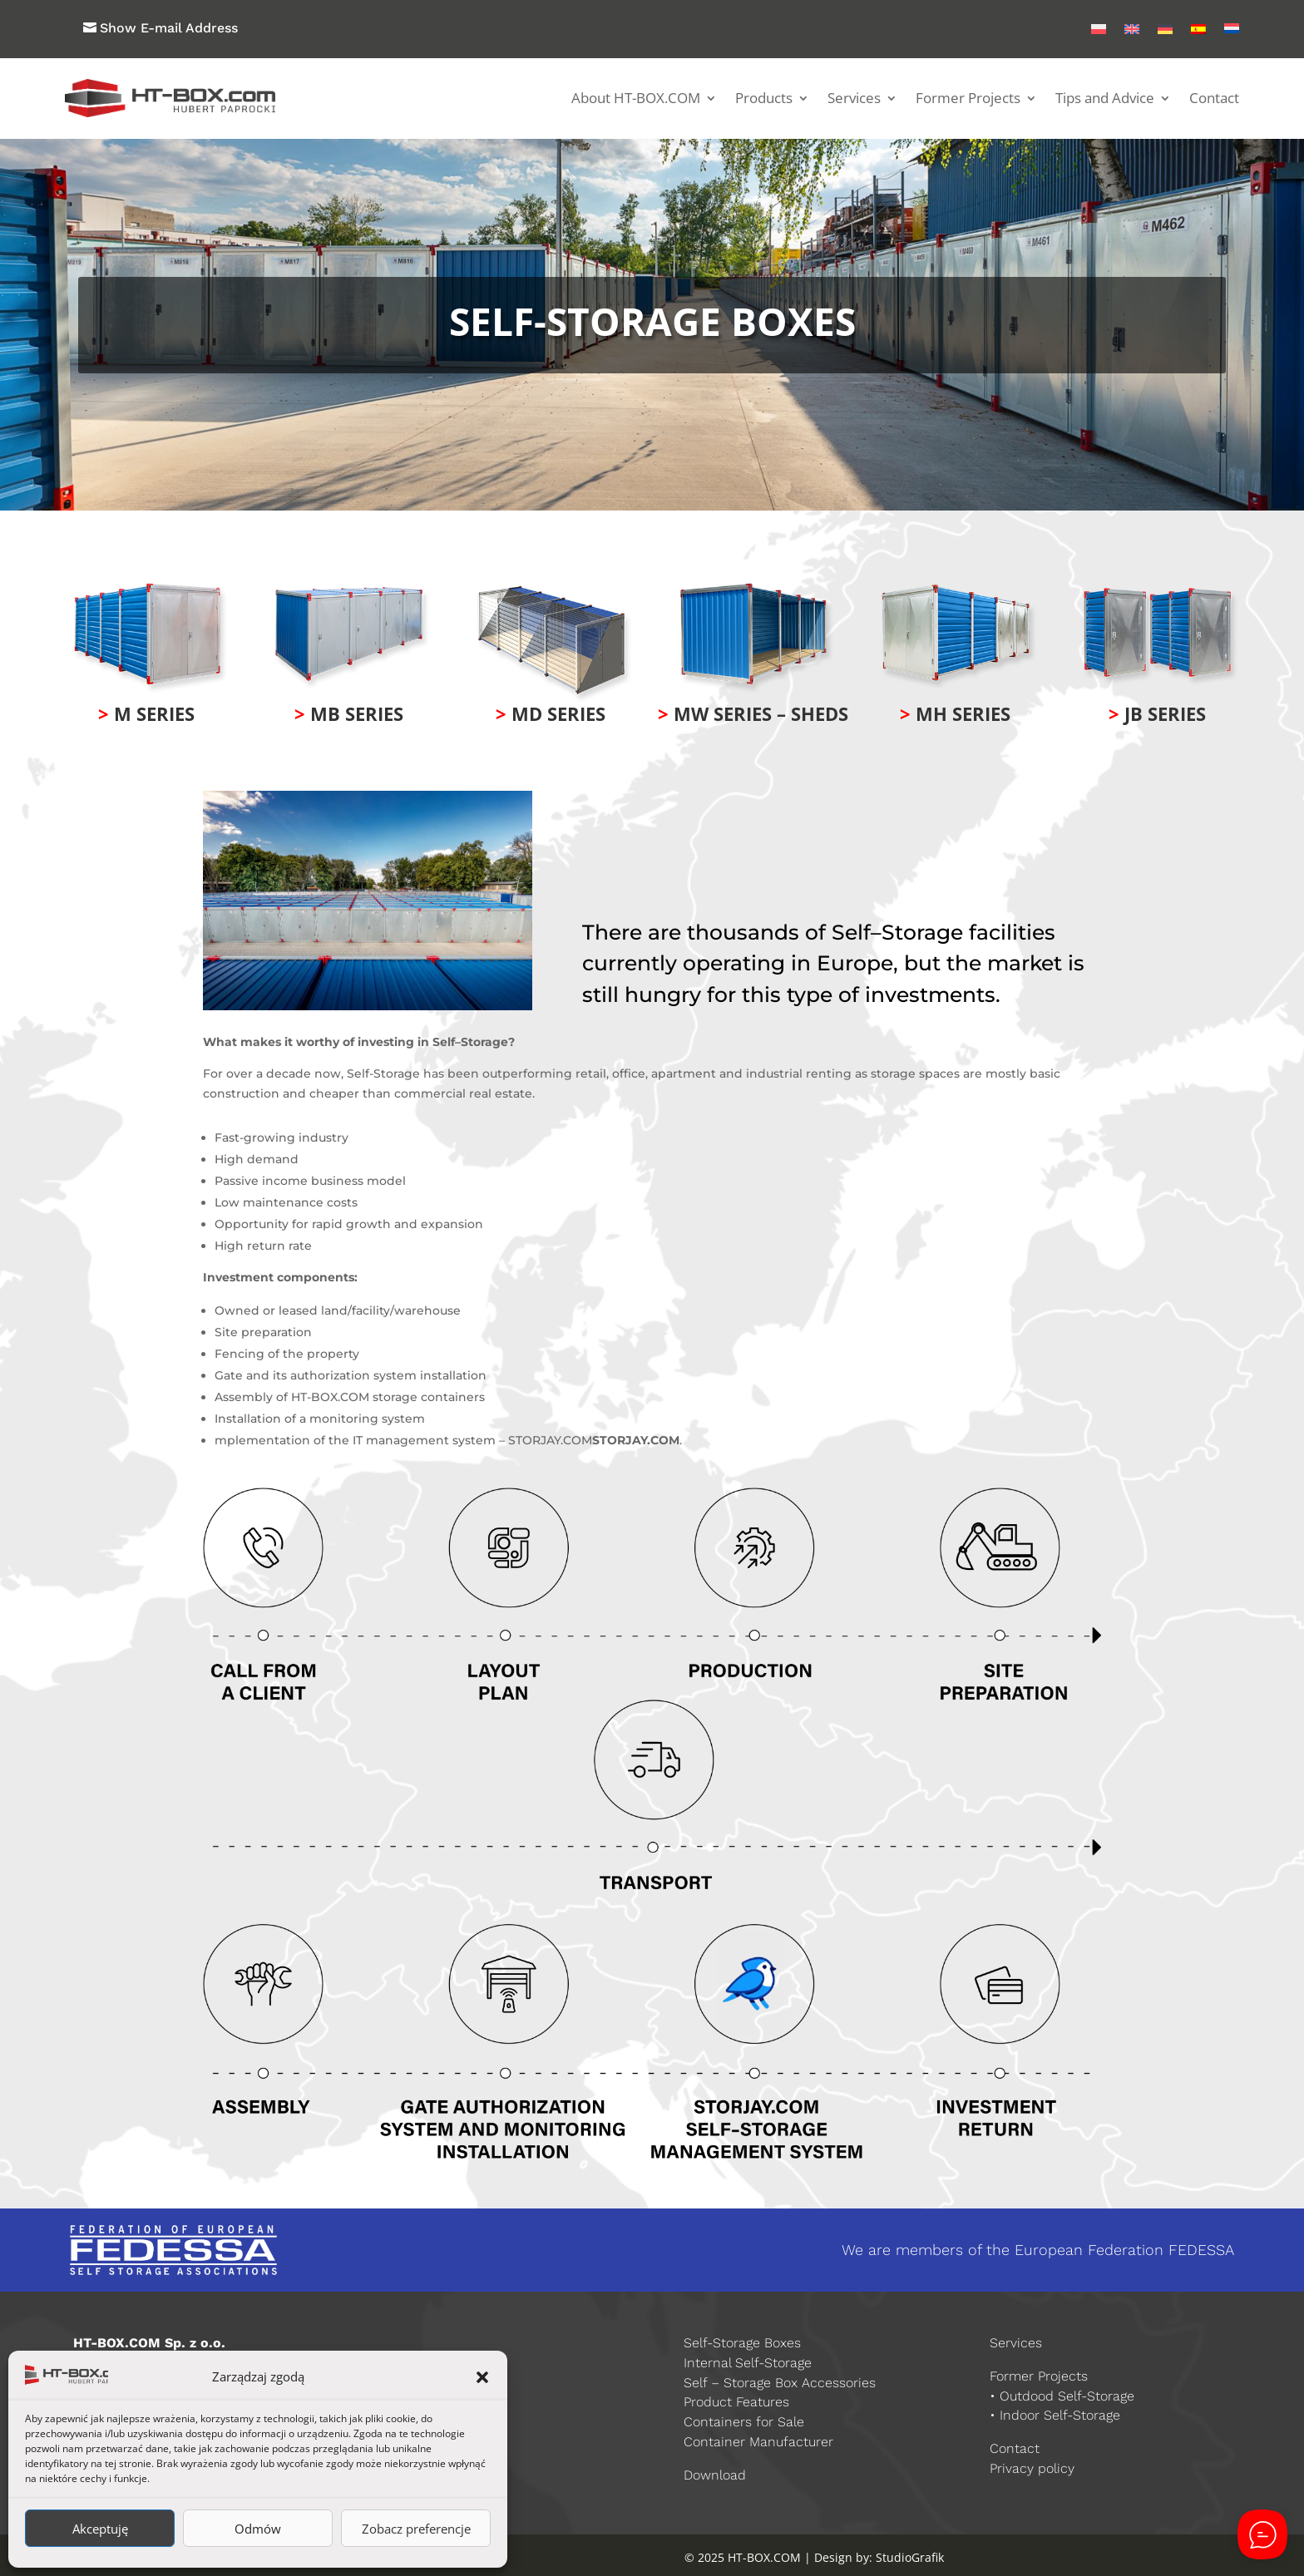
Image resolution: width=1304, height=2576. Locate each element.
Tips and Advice (1104, 97)
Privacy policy (1032, 2468)
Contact (1214, 97)
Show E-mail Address (169, 28)
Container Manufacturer (758, 2442)
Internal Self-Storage (748, 2363)
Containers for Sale (744, 2422)
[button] (482, 2377)
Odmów (258, 2528)
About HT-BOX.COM (635, 97)
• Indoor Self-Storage (1055, 2415)
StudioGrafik (910, 2557)
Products (764, 97)
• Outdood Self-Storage (1062, 2396)
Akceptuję (100, 2528)
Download (715, 2475)
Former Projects (968, 97)
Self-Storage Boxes (742, 2343)
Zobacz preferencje (416, 2528)
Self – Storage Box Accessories (780, 2383)
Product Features (736, 2402)
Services (854, 97)
